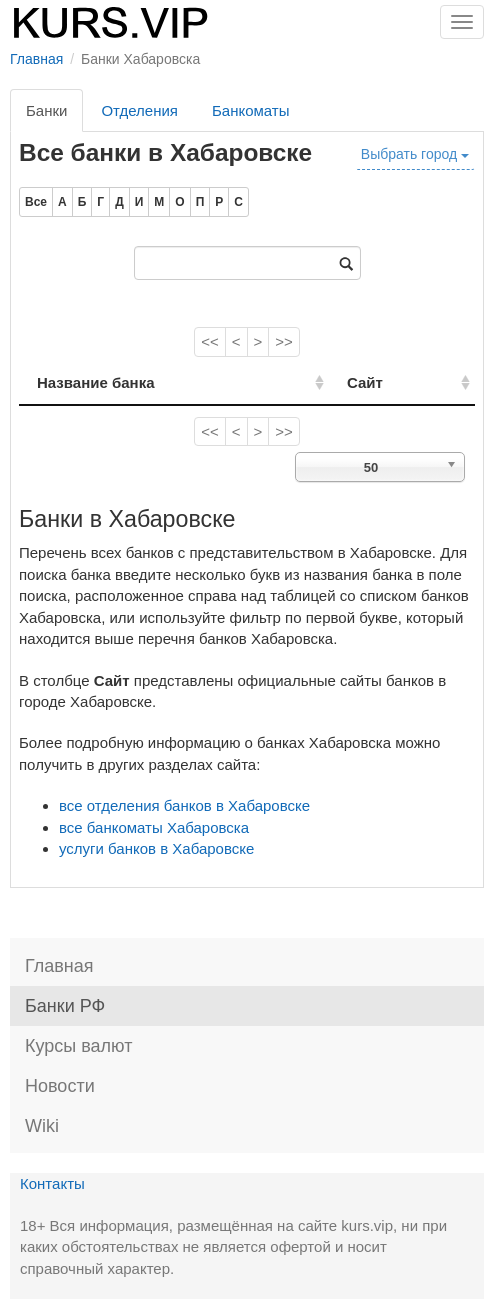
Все (36, 202)
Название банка (96, 382)
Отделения (139, 110)
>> (284, 341)
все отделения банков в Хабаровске (184, 805)
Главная (59, 966)
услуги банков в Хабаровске (156, 848)
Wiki (42, 1126)
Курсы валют (78, 1046)
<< (210, 341)
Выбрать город (415, 154)
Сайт (365, 382)
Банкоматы (251, 110)
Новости (60, 1086)
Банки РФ (65, 1006)
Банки (46, 110)
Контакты (52, 1183)
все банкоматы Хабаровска (154, 827)
